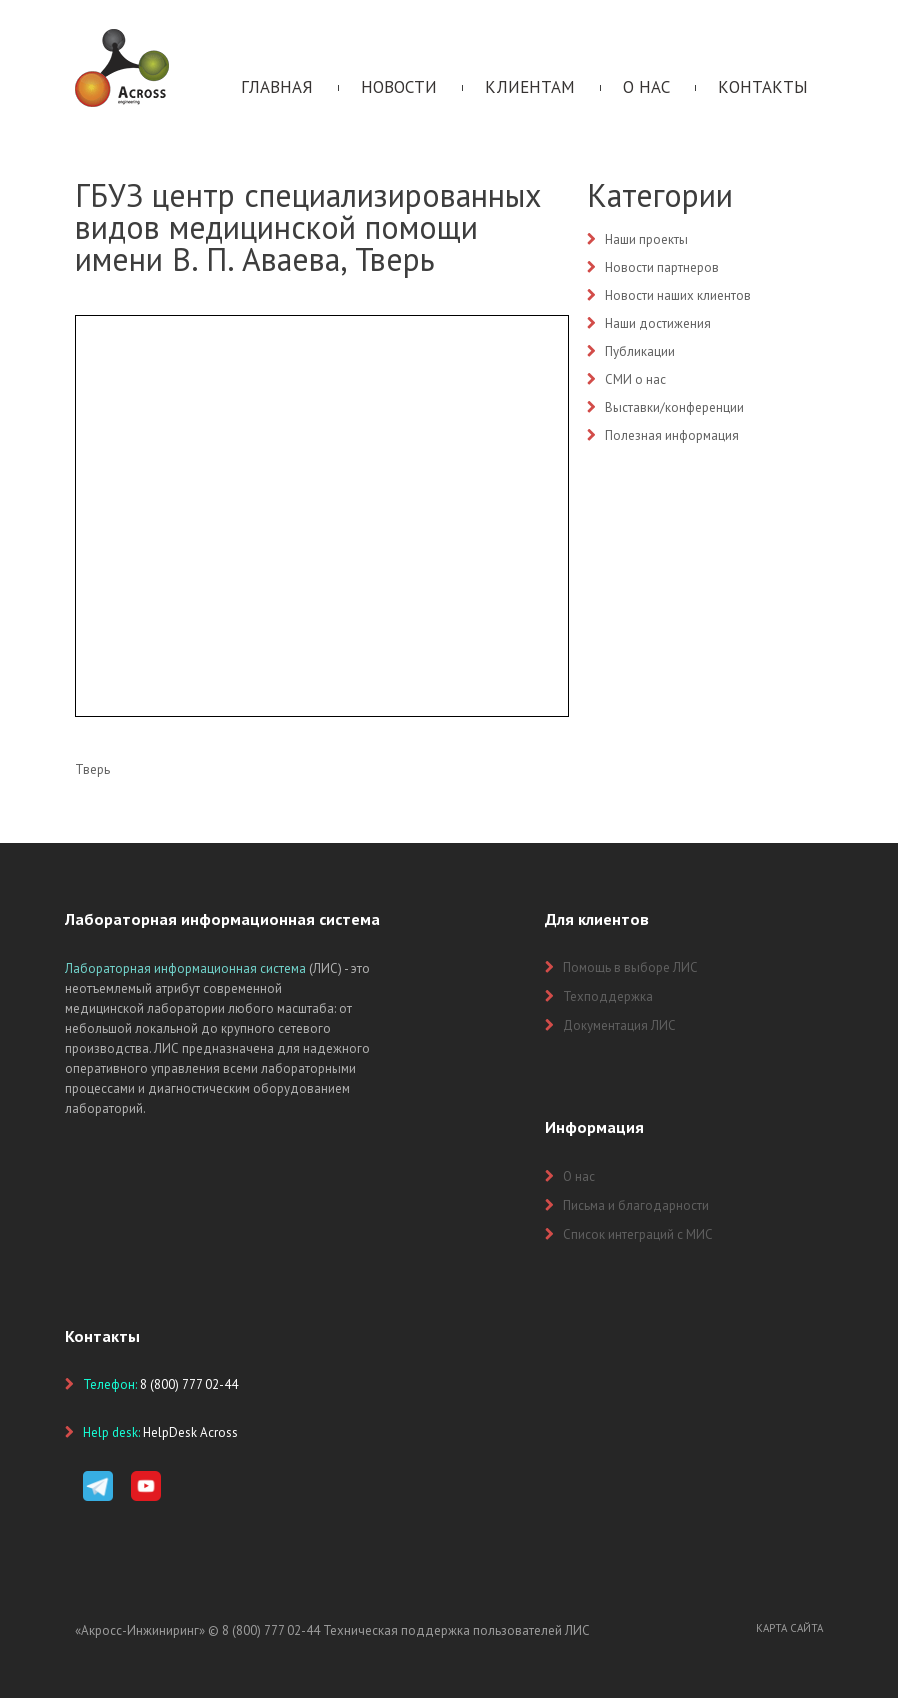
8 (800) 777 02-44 (271, 1630)
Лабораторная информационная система (185, 968)
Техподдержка (608, 996)
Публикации (640, 351)
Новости (399, 87)
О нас (646, 87)
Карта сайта (789, 1628)
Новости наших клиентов (678, 295)
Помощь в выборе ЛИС (630, 967)
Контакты (763, 87)
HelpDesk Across (190, 1432)
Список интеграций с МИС (638, 1234)
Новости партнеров (662, 267)
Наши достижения (658, 323)
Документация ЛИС (619, 1025)
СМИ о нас (635, 379)
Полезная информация (672, 435)
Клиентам (530, 87)
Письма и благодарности (636, 1205)
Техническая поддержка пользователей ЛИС (456, 1630)
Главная (277, 87)
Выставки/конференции (674, 407)
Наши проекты (646, 239)
